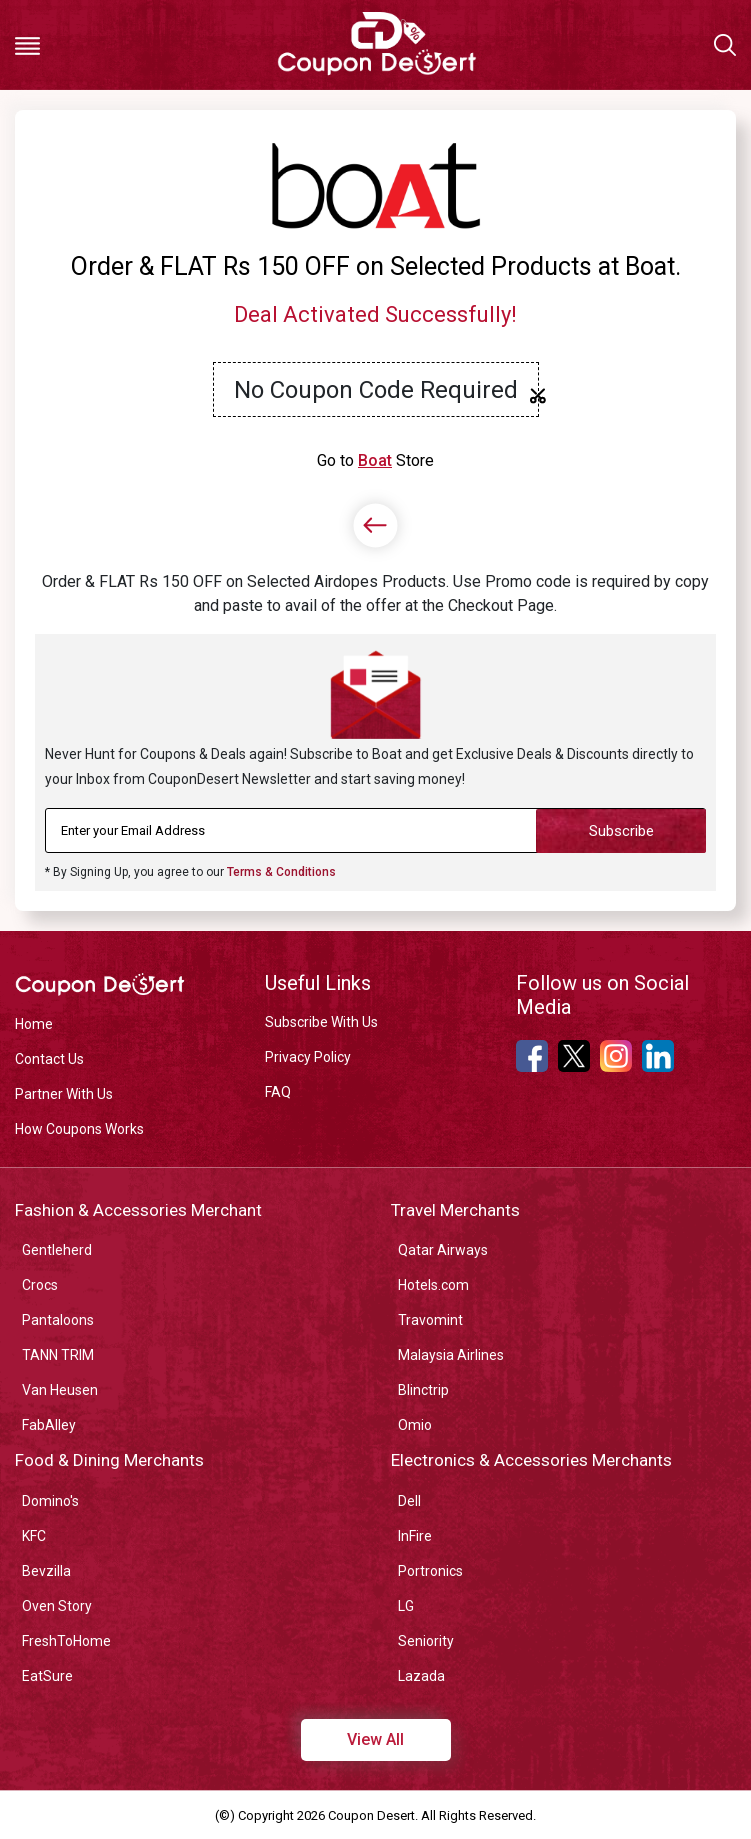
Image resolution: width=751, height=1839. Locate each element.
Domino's (50, 1501)
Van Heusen (60, 1390)
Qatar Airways (443, 1250)
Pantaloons (58, 1320)
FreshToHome (66, 1641)
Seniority (426, 1641)
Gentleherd (57, 1250)
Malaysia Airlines (451, 1355)
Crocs (40, 1285)
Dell (409, 1501)
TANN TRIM (58, 1355)
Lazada (421, 1676)
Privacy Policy (308, 1057)
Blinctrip (423, 1390)
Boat (375, 460)
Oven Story (57, 1606)
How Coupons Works (79, 1129)
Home (34, 1024)
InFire (415, 1536)
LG (406, 1606)
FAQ (278, 1092)
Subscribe (621, 831)
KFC (34, 1536)
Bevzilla (46, 1571)
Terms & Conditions (281, 872)
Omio (415, 1425)
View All (375, 1739)
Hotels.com (433, 1285)
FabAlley (49, 1425)
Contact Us (49, 1059)
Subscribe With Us (321, 1022)
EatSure (47, 1676)
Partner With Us (64, 1094)
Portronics (430, 1571)
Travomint (430, 1320)
